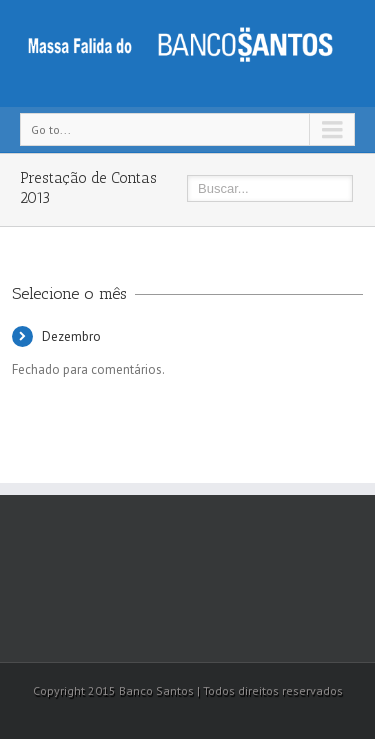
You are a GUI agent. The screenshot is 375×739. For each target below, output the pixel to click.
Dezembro (71, 336)
